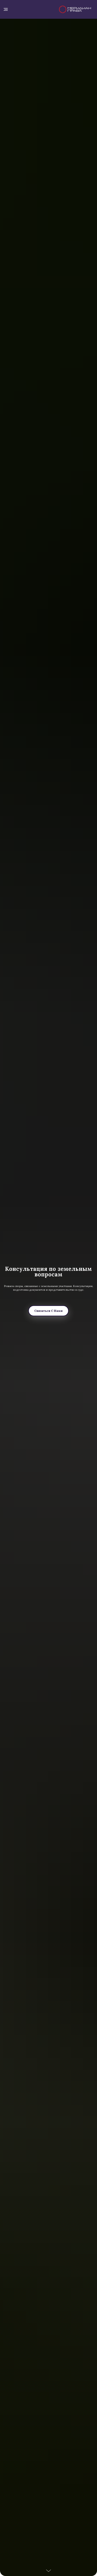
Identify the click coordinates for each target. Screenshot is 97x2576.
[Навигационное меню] (6, 9)
